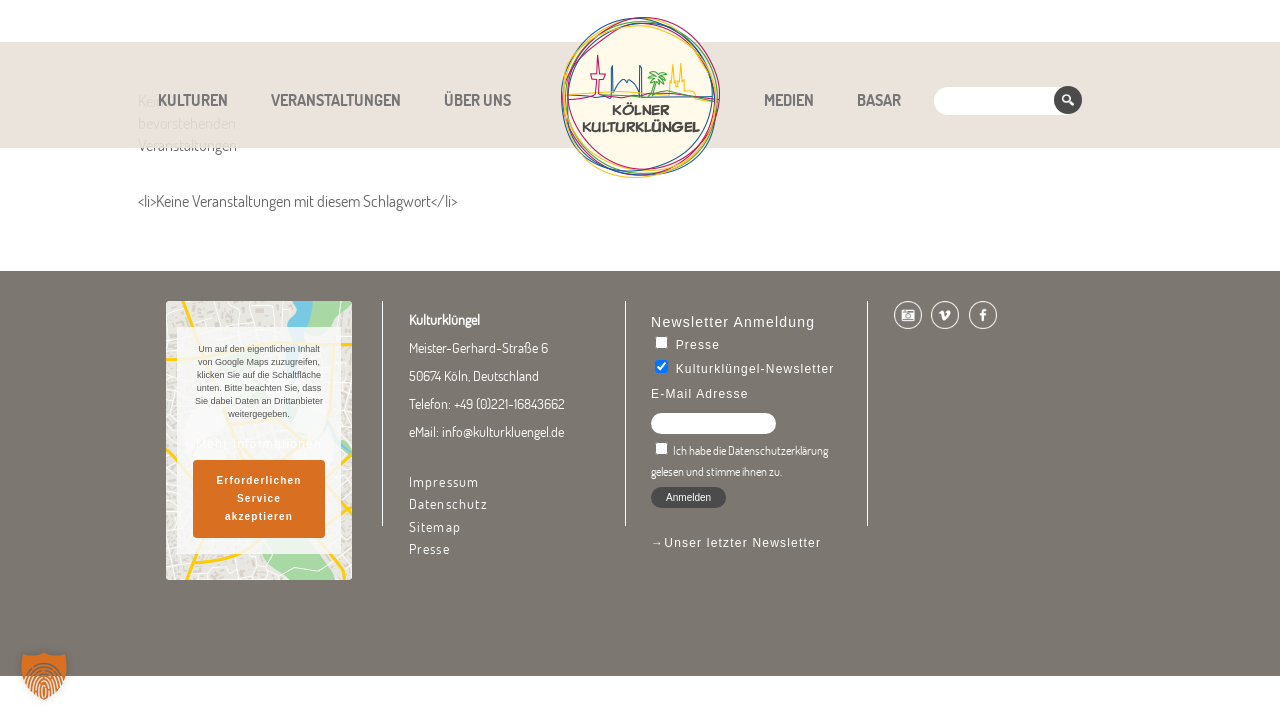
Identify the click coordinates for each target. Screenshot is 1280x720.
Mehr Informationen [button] (259, 444)
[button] (44, 676)
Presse (429, 549)
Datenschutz (448, 504)
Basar (879, 100)
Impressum (444, 482)
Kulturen (193, 100)
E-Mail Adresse (700, 394)
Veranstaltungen (336, 100)
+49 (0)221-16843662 (509, 404)
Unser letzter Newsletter (742, 543)
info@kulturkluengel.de (503, 432)
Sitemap (435, 527)
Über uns (477, 100)
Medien (789, 100)
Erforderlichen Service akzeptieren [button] (258, 498)
